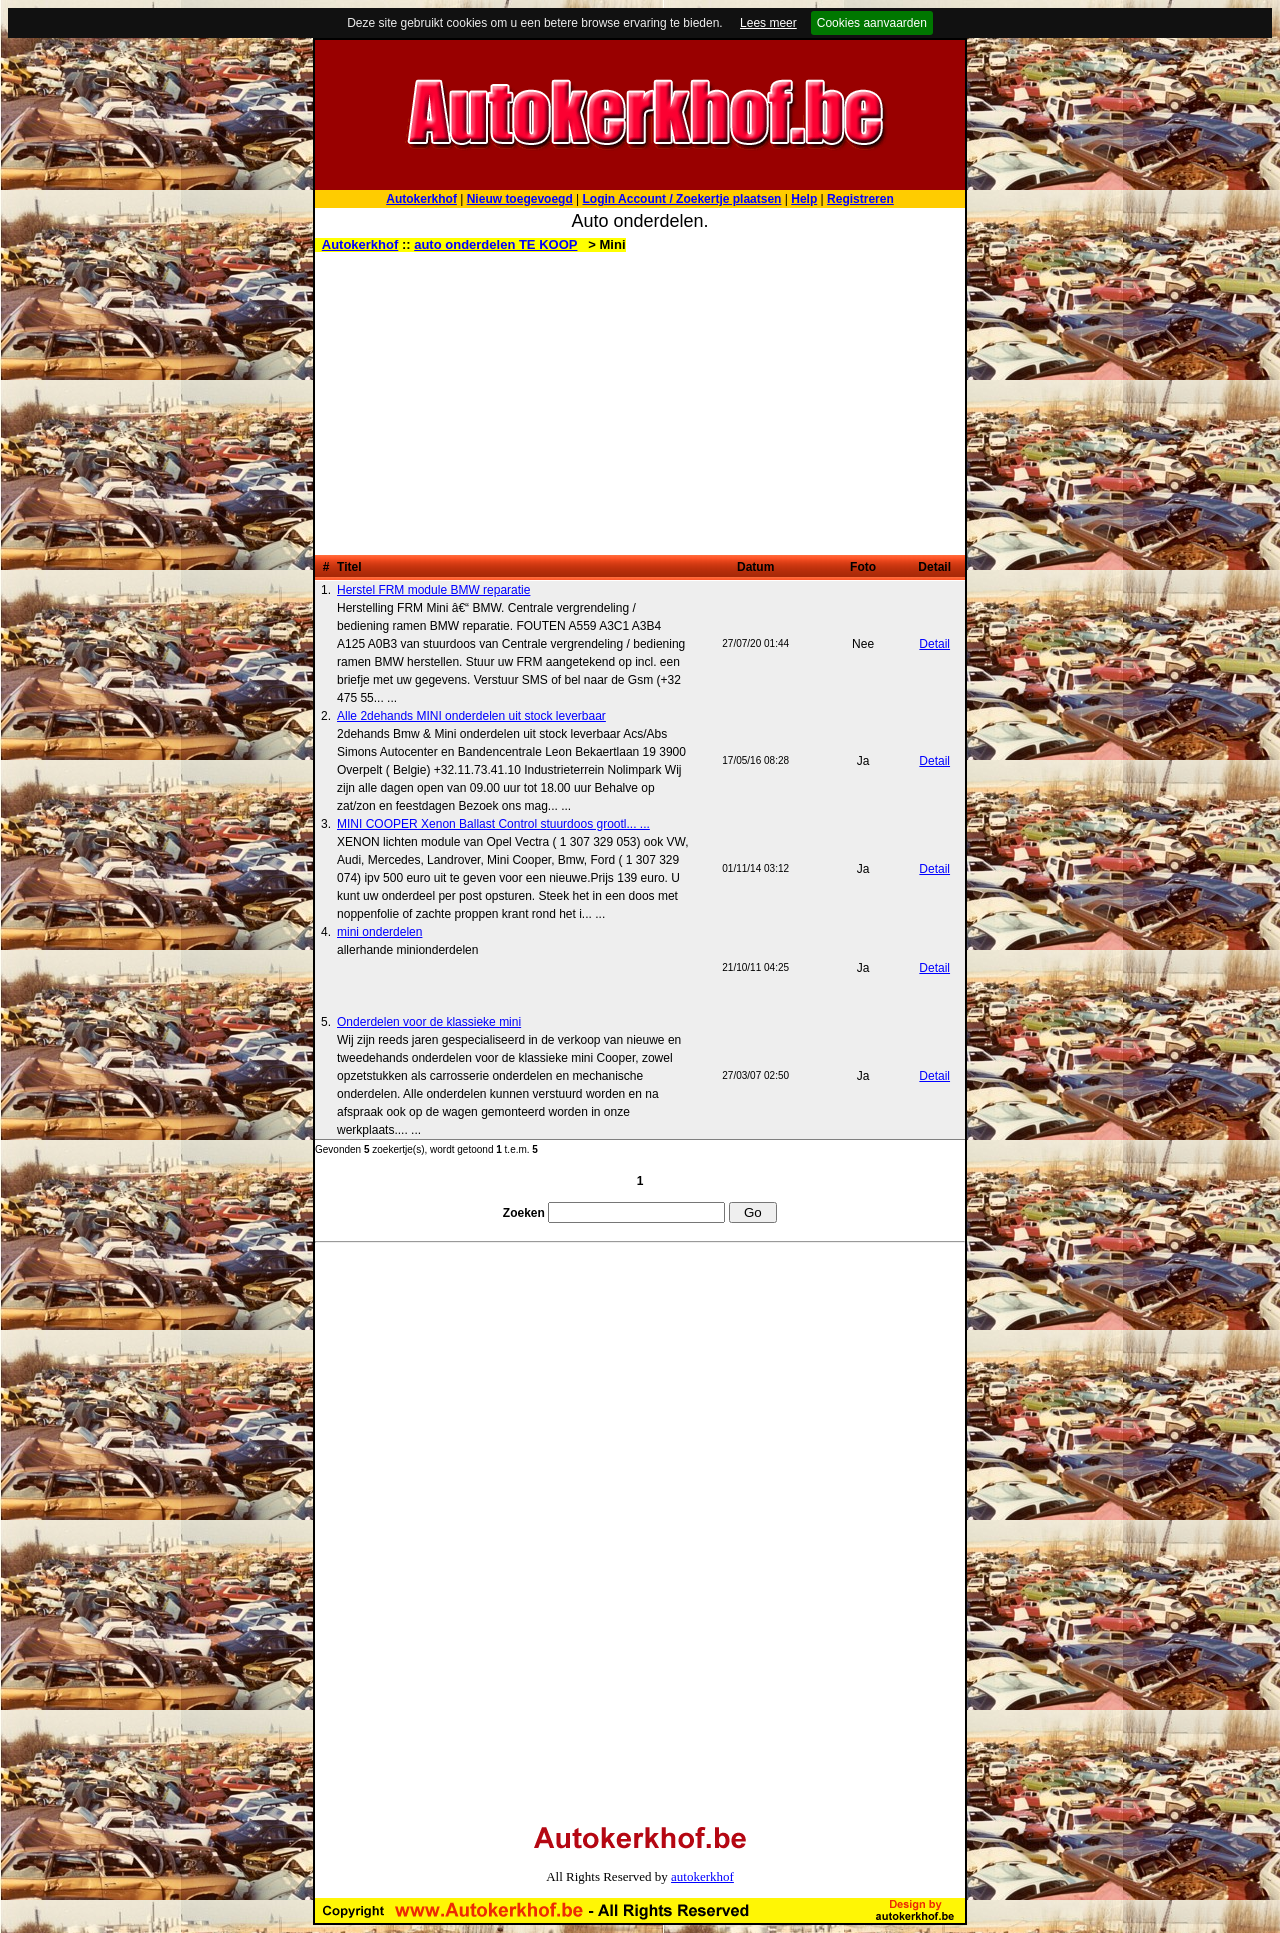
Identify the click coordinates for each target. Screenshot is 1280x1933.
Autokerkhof (360, 244)
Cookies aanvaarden (872, 23)
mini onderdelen (379, 932)
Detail (934, 644)
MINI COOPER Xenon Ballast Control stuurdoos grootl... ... (493, 824)
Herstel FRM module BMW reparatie (433, 590)
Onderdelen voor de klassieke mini (429, 1022)
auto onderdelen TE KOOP (495, 244)
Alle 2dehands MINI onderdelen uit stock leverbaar (471, 716)
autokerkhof (702, 1876)
